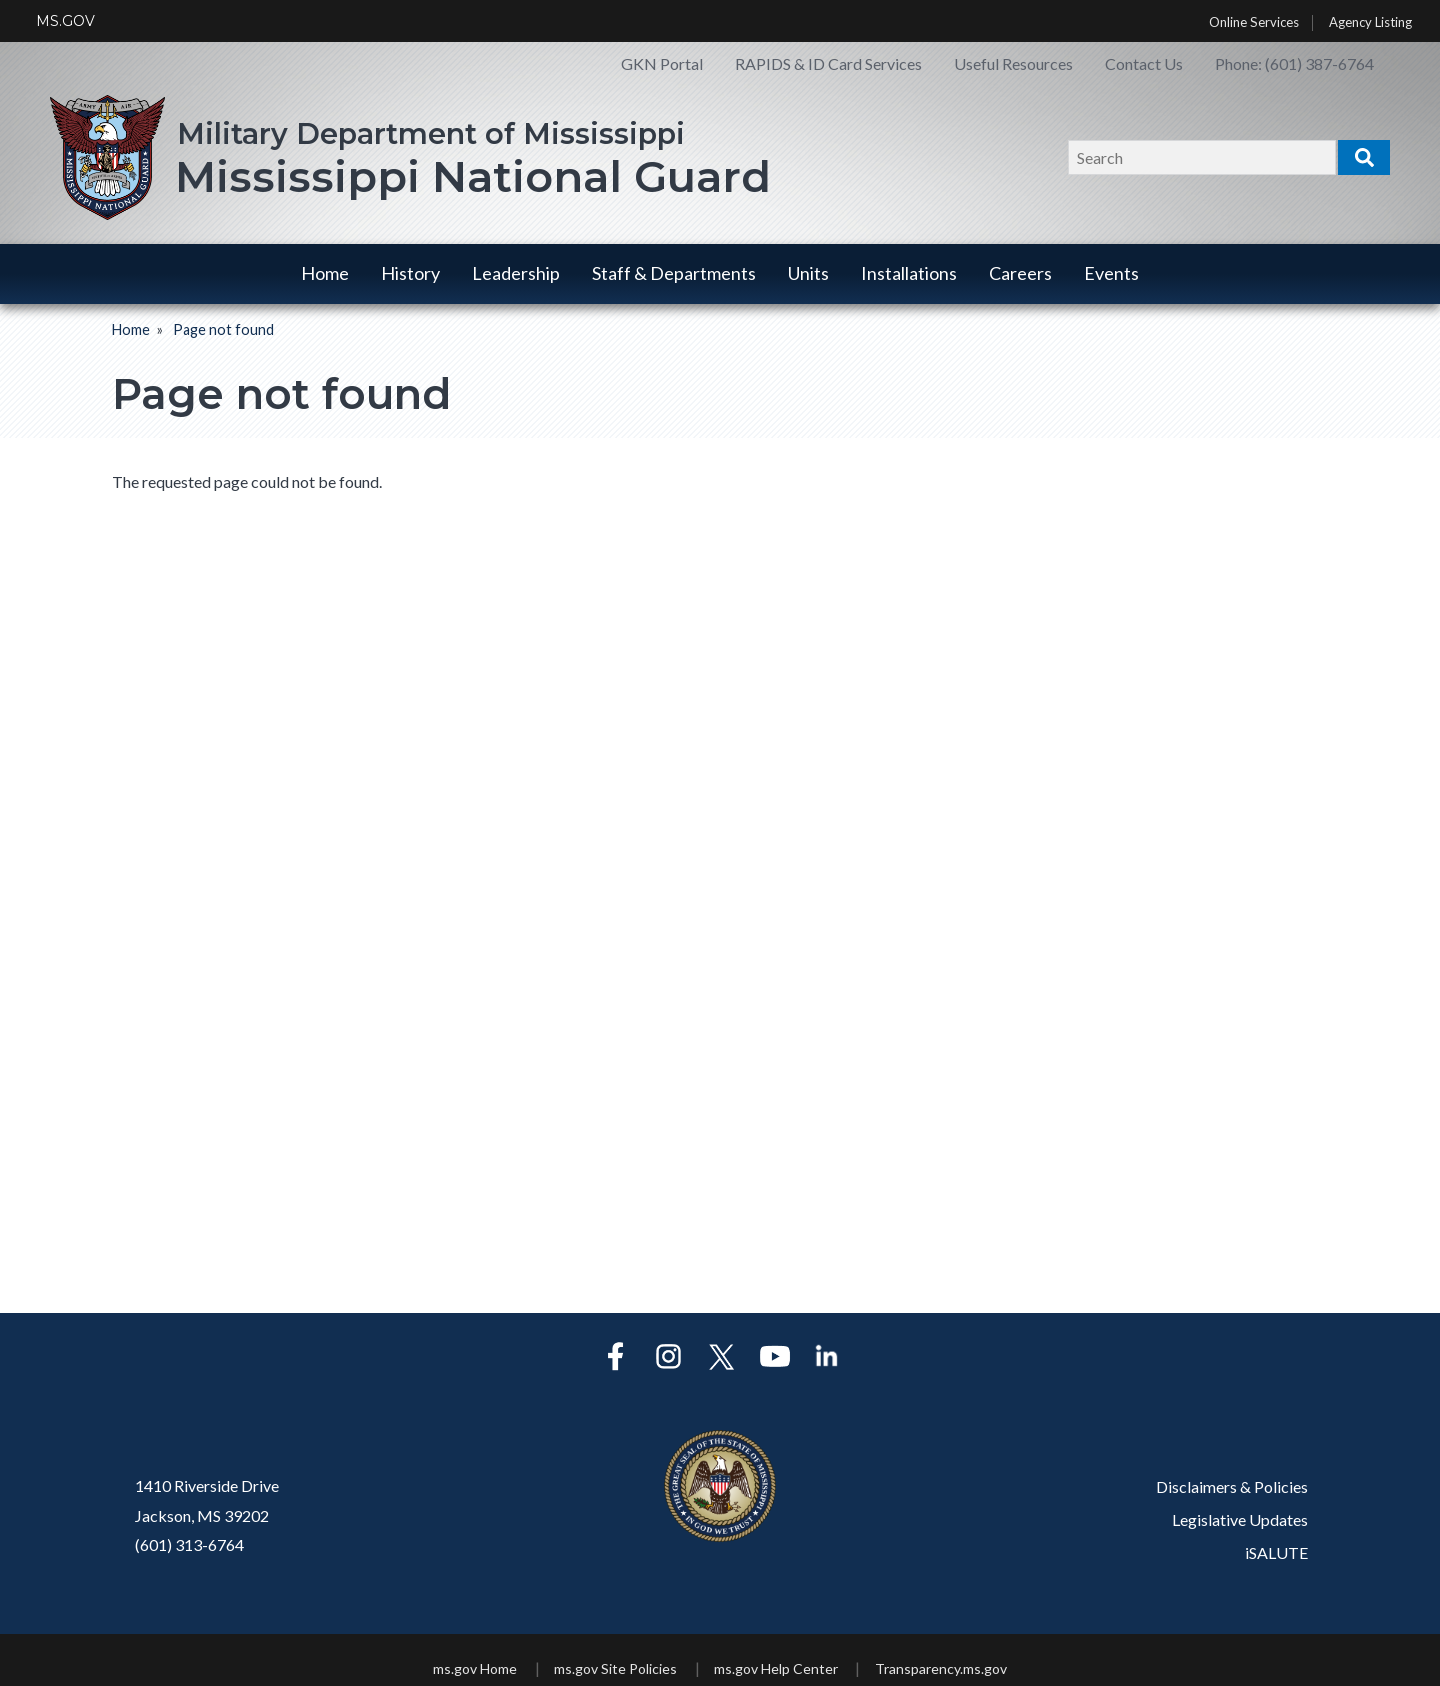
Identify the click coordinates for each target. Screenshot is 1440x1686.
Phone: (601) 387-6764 (1294, 63)
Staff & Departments (674, 273)
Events (1111, 273)
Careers (1020, 273)
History (410, 273)
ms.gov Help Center (776, 1668)
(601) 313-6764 (189, 1544)
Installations (909, 273)
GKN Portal (662, 63)
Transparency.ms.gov (941, 1668)
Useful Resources (1013, 63)
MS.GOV (65, 21)
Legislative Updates (1240, 1519)
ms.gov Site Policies (615, 1668)
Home (325, 273)
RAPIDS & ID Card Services (828, 63)
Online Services (1254, 23)
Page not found (223, 329)
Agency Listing (1370, 23)
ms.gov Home (475, 1668)
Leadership (516, 273)
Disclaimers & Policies (1232, 1486)
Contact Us (1144, 63)
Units (808, 273)
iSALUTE (1276, 1552)
